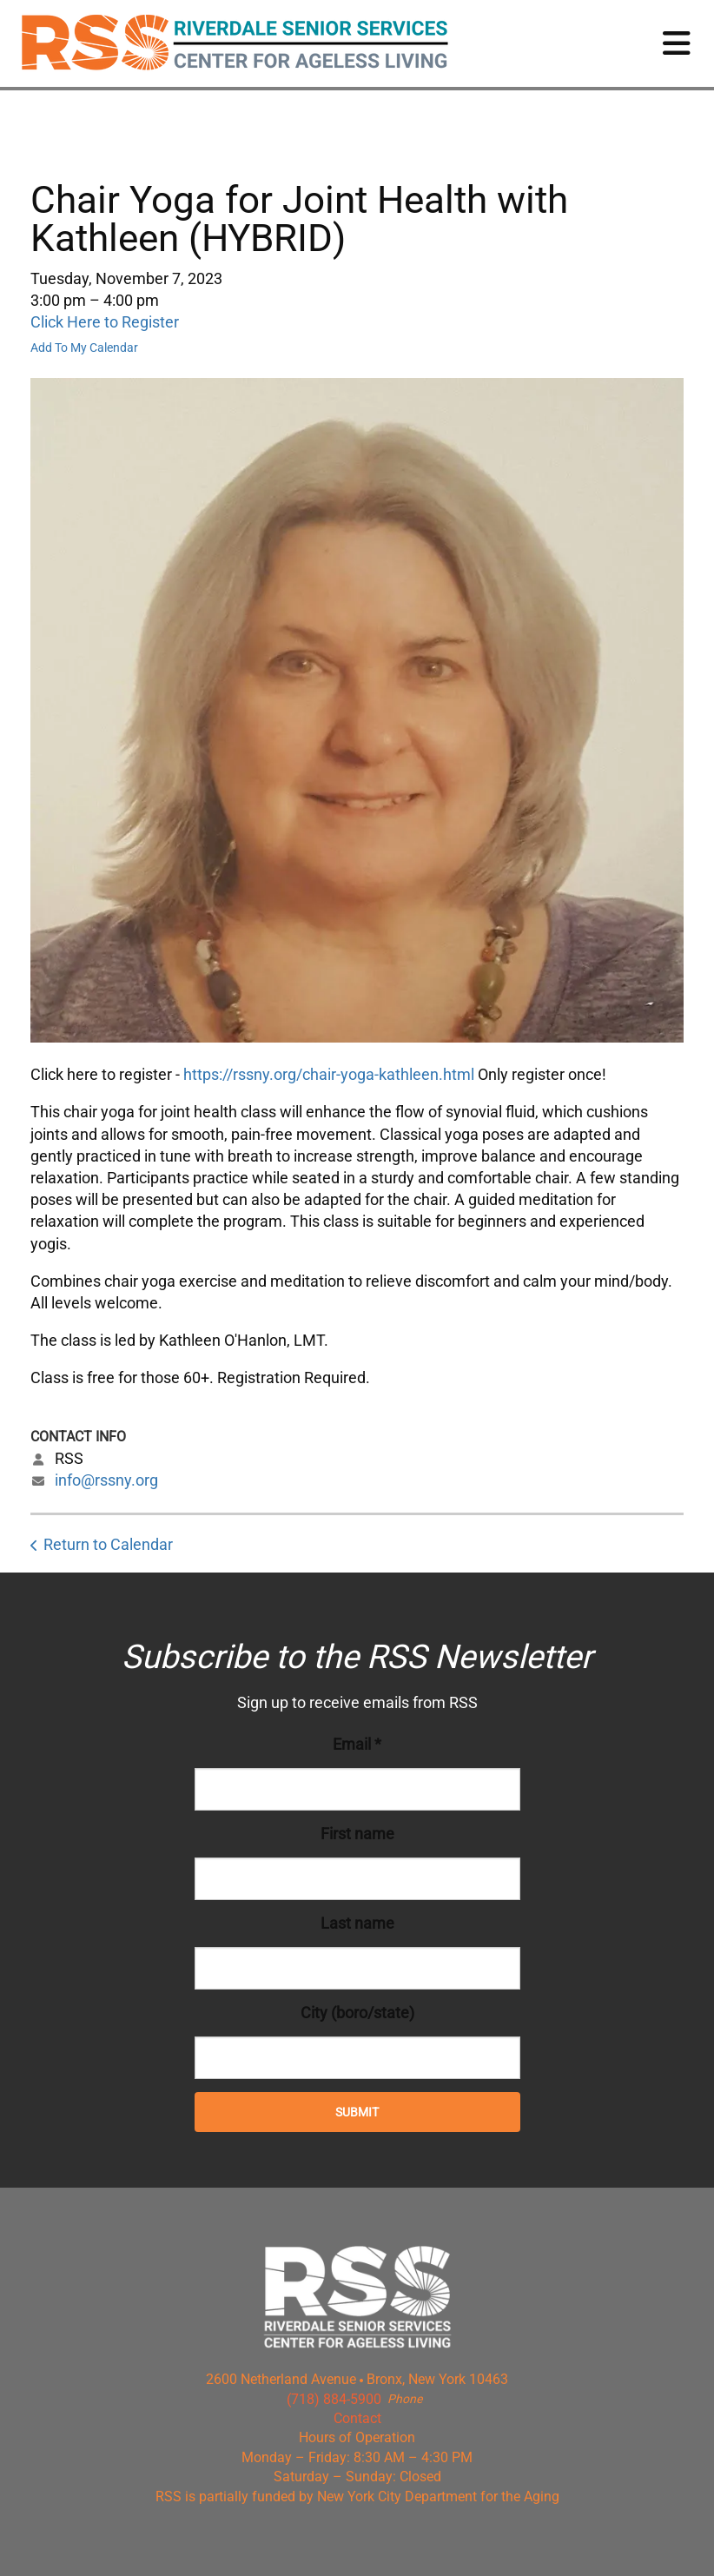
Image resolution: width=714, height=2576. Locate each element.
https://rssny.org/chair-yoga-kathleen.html (328, 1074)
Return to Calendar (108, 1544)
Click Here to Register (104, 322)
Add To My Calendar (84, 347)
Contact (357, 2418)
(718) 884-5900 (334, 2399)
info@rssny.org (106, 1480)
